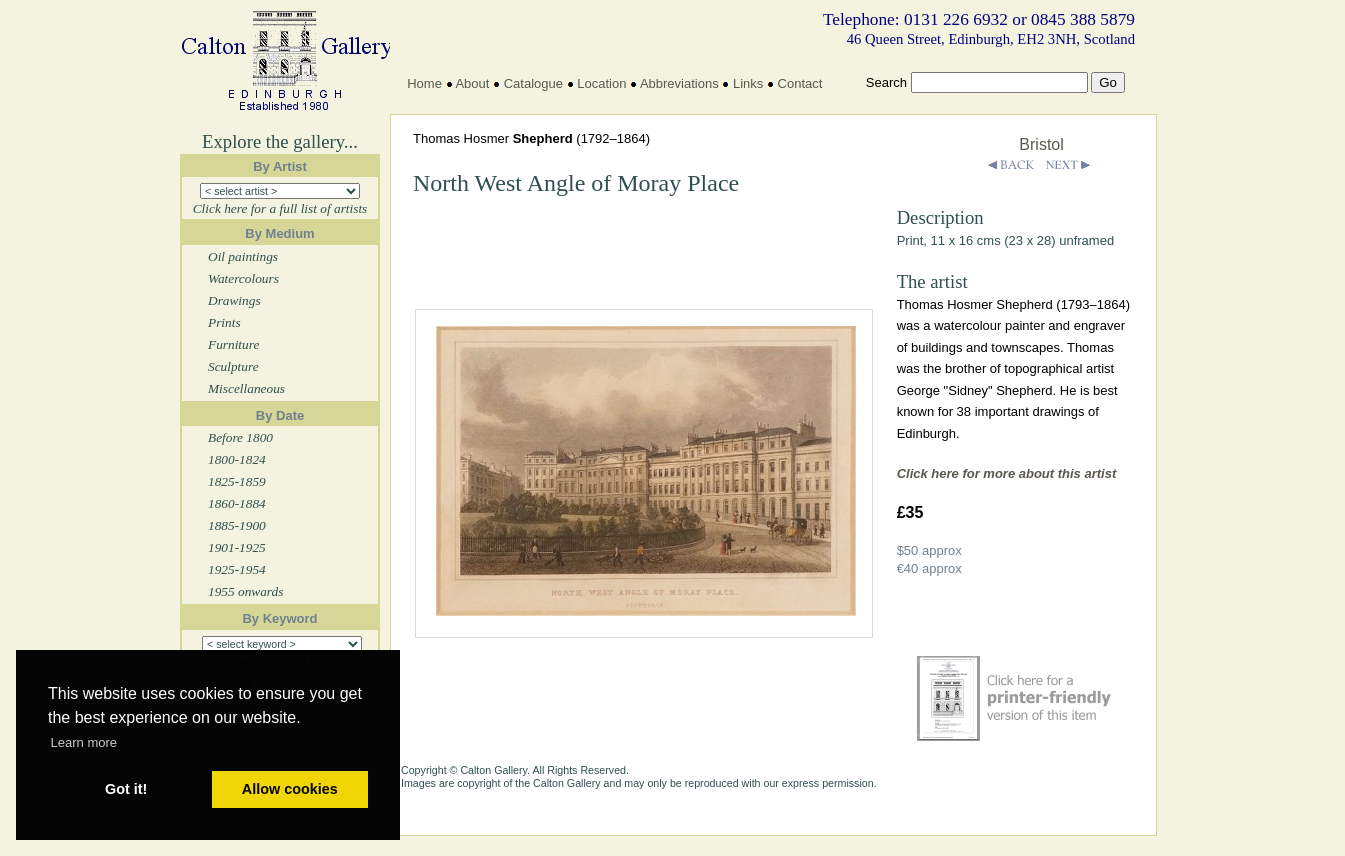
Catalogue (533, 83)
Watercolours (243, 278)
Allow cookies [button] (290, 789)
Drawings (234, 300)
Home (424, 83)
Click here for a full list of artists (280, 208)
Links (748, 83)
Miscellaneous (246, 388)
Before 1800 (240, 437)
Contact (800, 83)
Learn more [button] (84, 742)
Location (601, 83)
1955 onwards (245, 591)
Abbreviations (679, 83)
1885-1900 (237, 525)
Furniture (233, 344)
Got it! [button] (126, 789)
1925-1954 (237, 569)
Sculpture (233, 366)
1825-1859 (237, 481)
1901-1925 (237, 547)
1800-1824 (237, 459)
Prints (224, 322)
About (472, 83)
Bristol (1041, 144)
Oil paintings (243, 256)
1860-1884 (237, 503)
